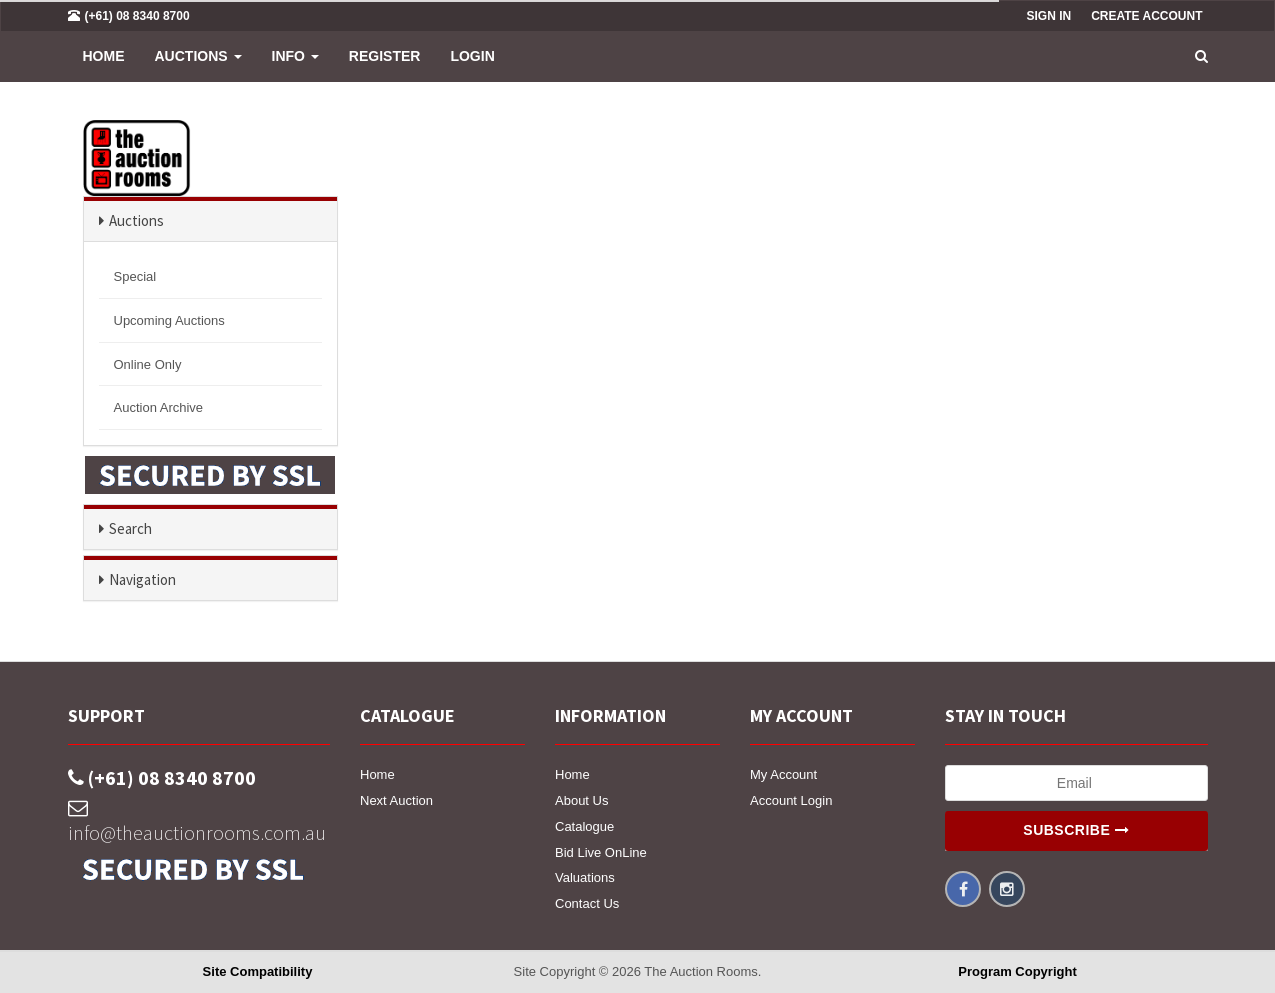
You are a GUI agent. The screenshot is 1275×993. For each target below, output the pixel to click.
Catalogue (584, 826)
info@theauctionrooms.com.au (197, 821)
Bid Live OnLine (601, 852)
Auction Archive (159, 407)
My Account (783, 774)
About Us (581, 800)
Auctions (198, 56)
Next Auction (396, 800)
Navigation (142, 579)
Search (130, 528)
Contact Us (587, 903)
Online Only (148, 364)
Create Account (1146, 16)
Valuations (585, 877)
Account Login (791, 800)
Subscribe (1076, 830)
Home (104, 56)
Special (135, 276)
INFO (295, 56)
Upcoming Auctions (169, 320)
